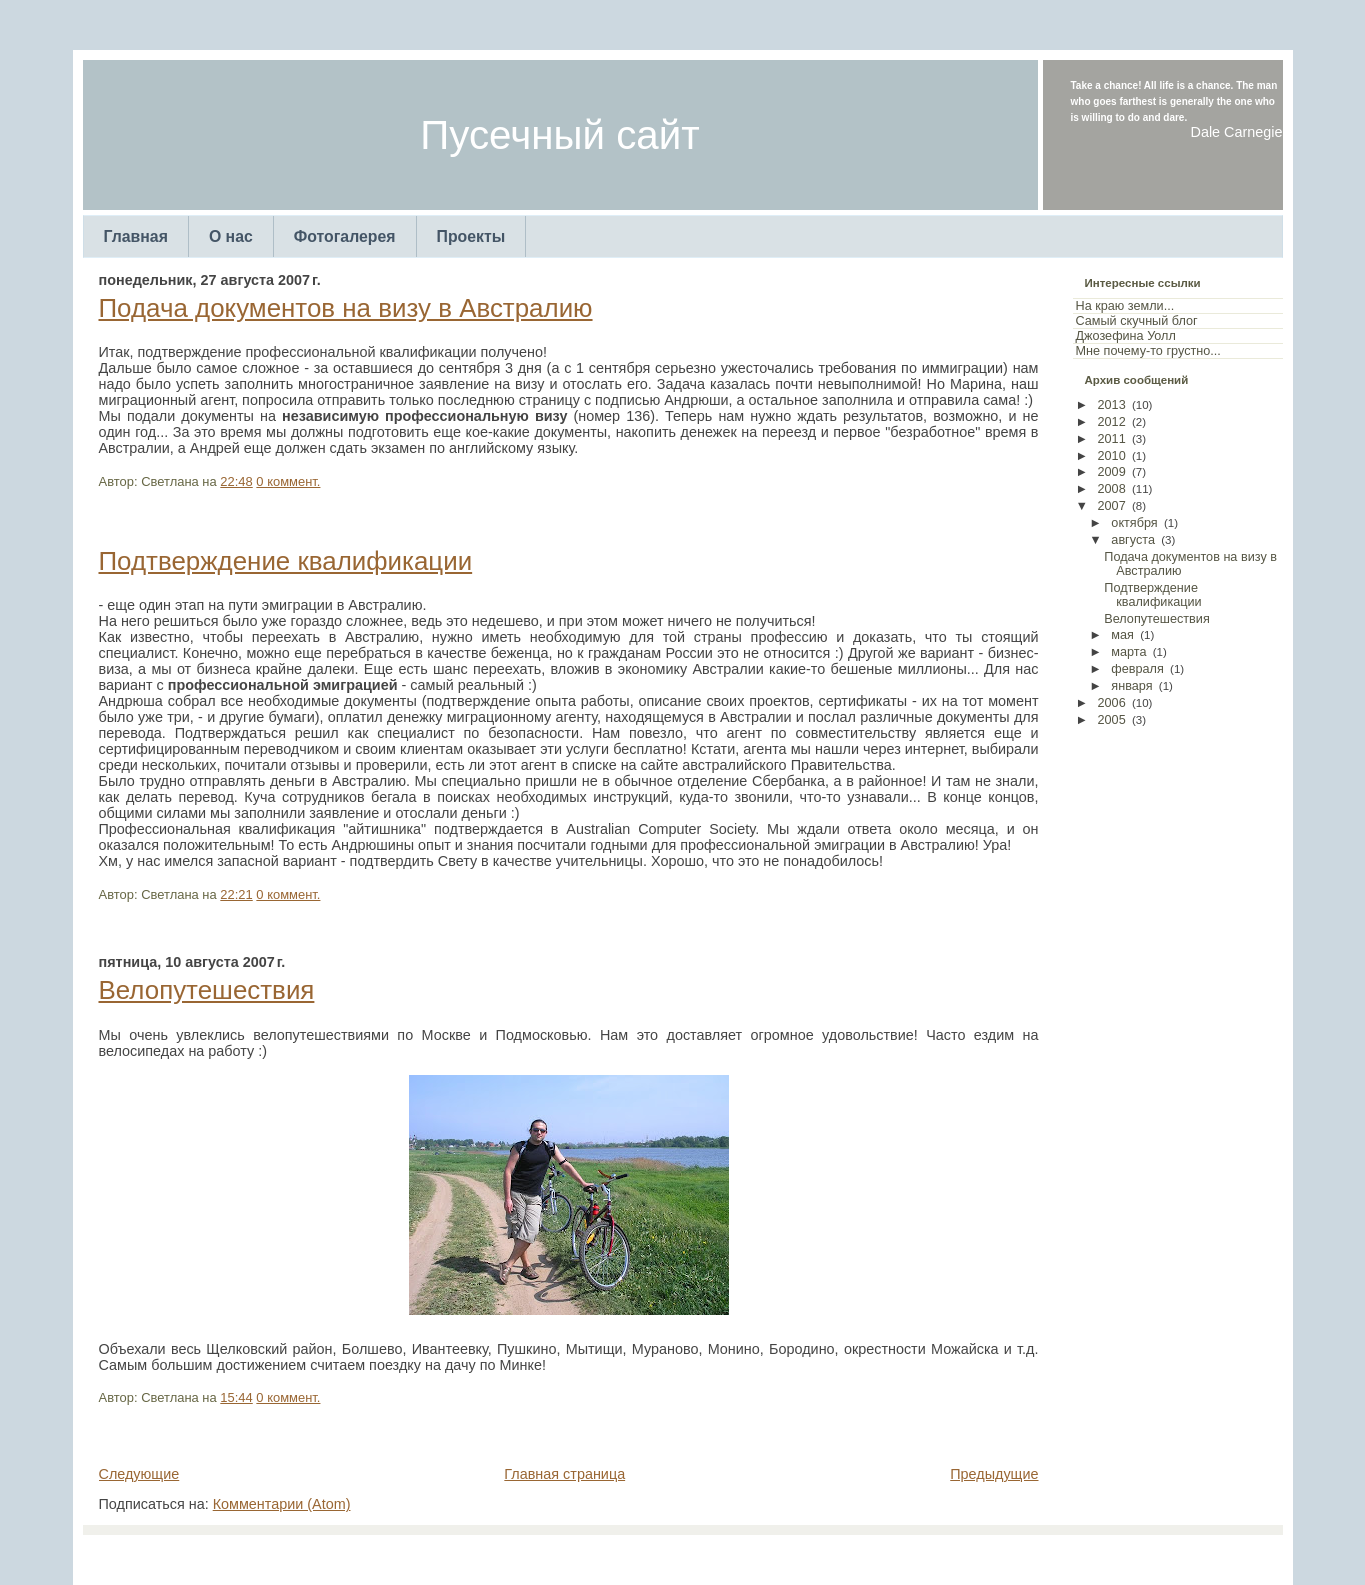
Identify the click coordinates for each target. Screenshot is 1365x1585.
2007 (1112, 506)
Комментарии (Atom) (282, 1504)
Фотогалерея (345, 236)
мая (1122, 635)
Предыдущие (994, 1474)
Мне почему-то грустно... (1148, 351)
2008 (1112, 489)
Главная (136, 236)
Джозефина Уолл (1126, 336)
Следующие (139, 1474)
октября (1134, 523)
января (1131, 686)
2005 (1112, 720)
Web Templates (846, 1555)
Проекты (471, 236)
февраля (1137, 669)
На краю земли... (1125, 306)
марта (1128, 652)
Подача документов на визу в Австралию (346, 308)
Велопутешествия (207, 990)
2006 (1112, 703)
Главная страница (564, 1474)
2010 (1112, 456)
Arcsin (780, 1555)
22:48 (236, 481)
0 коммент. (288, 481)
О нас (231, 236)
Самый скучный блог (1137, 321)
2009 (1112, 472)
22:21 (236, 894)
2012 (1112, 422)
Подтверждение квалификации (286, 561)
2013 (1112, 405)
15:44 (236, 1397)
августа (1133, 540)
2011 (1112, 439)
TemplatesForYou (647, 1555)
